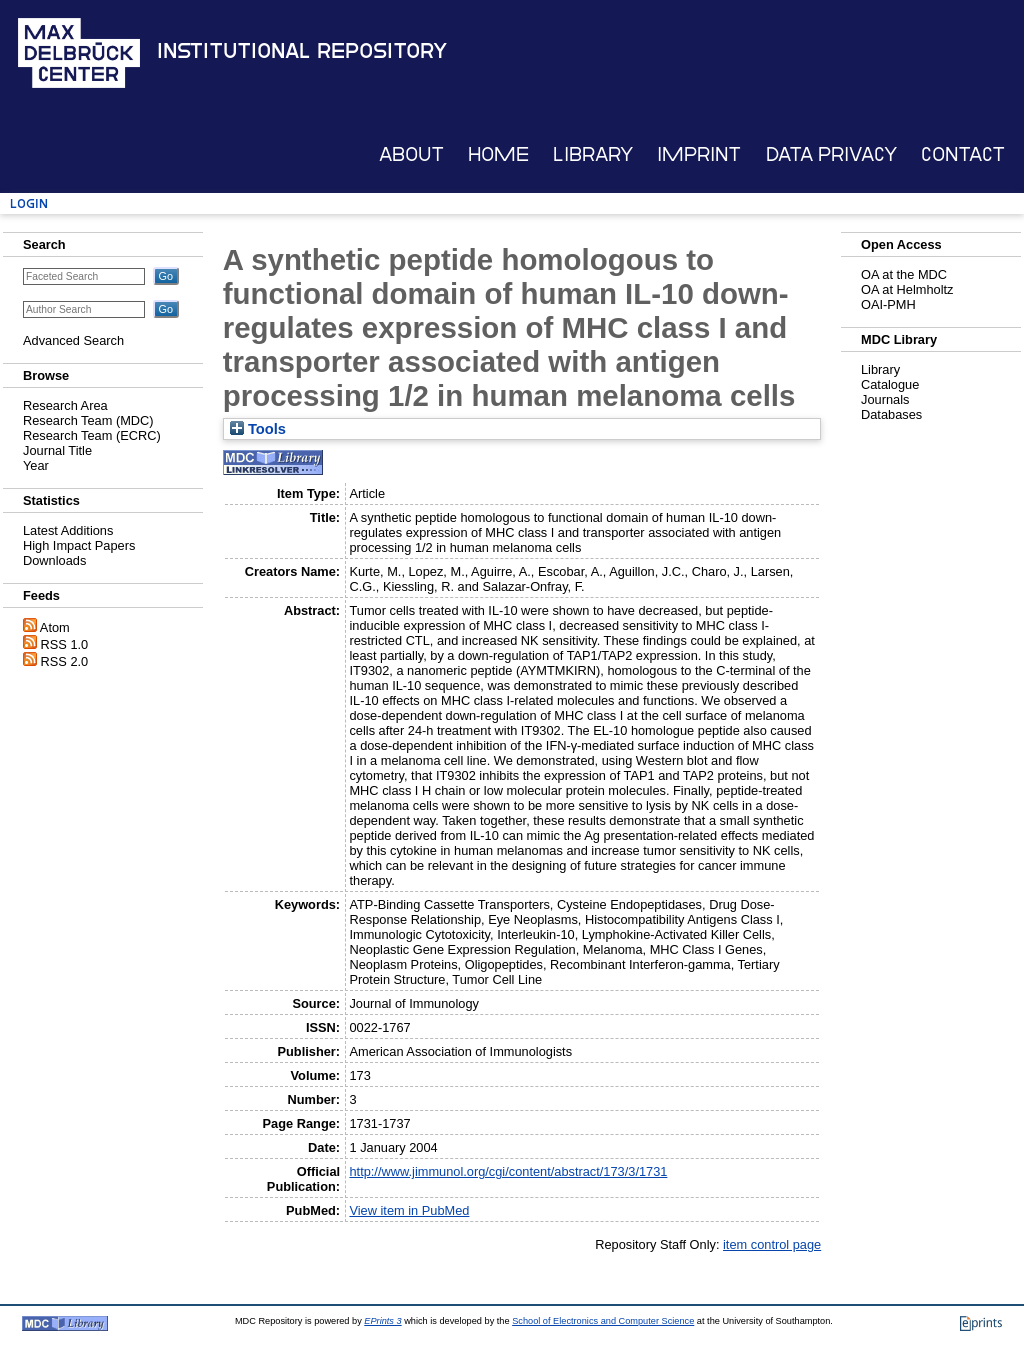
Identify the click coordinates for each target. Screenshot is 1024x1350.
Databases (891, 414)
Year (36, 465)
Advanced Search (73, 340)
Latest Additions (68, 530)
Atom (55, 627)
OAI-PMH (888, 304)
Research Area (65, 405)
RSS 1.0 (65, 644)
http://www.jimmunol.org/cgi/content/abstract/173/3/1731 (508, 1171)
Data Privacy (831, 154)
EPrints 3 (382, 1321)
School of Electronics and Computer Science (603, 1321)
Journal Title (57, 450)
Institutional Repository (302, 51)
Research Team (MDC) (88, 420)
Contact (963, 154)
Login (29, 203)
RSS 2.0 (65, 661)
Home (498, 154)
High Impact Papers (79, 545)
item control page (772, 1244)
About (411, 154)
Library (593, 154)
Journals (885, 399)
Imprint (699, 154)
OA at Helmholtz (907, 289)
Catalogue (890, 384)
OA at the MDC (904, 274)
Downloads (54, 560)
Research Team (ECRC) (92, 435)
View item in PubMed (409, 1210)
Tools (258, 429)
